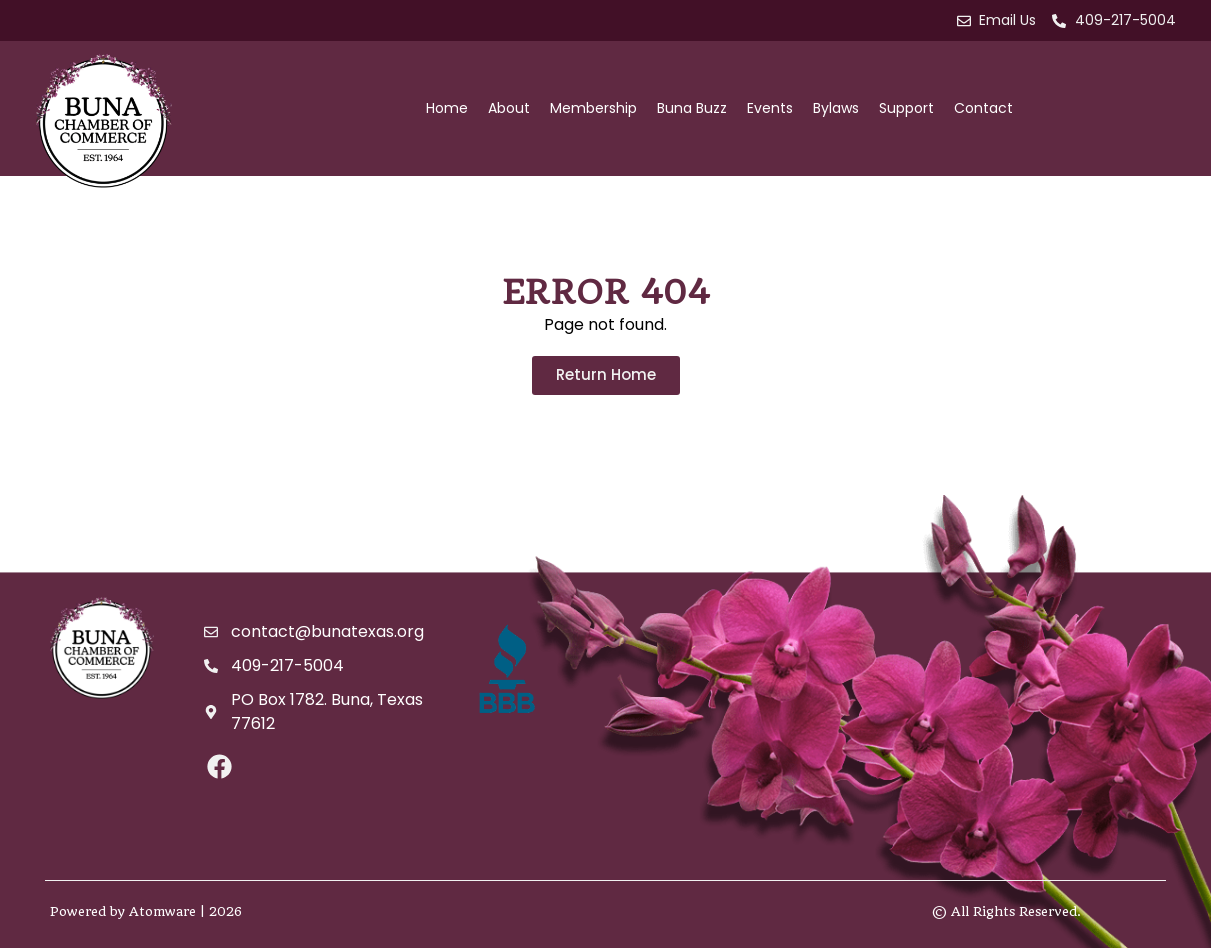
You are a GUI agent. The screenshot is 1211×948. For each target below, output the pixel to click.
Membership (593, 108)
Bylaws (836, 108)
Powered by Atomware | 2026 (146, 911)
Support (906, 108)
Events (770, 108)
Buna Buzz (692, 108)
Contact (983, 108)
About (509, 108)
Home (447, 108)
